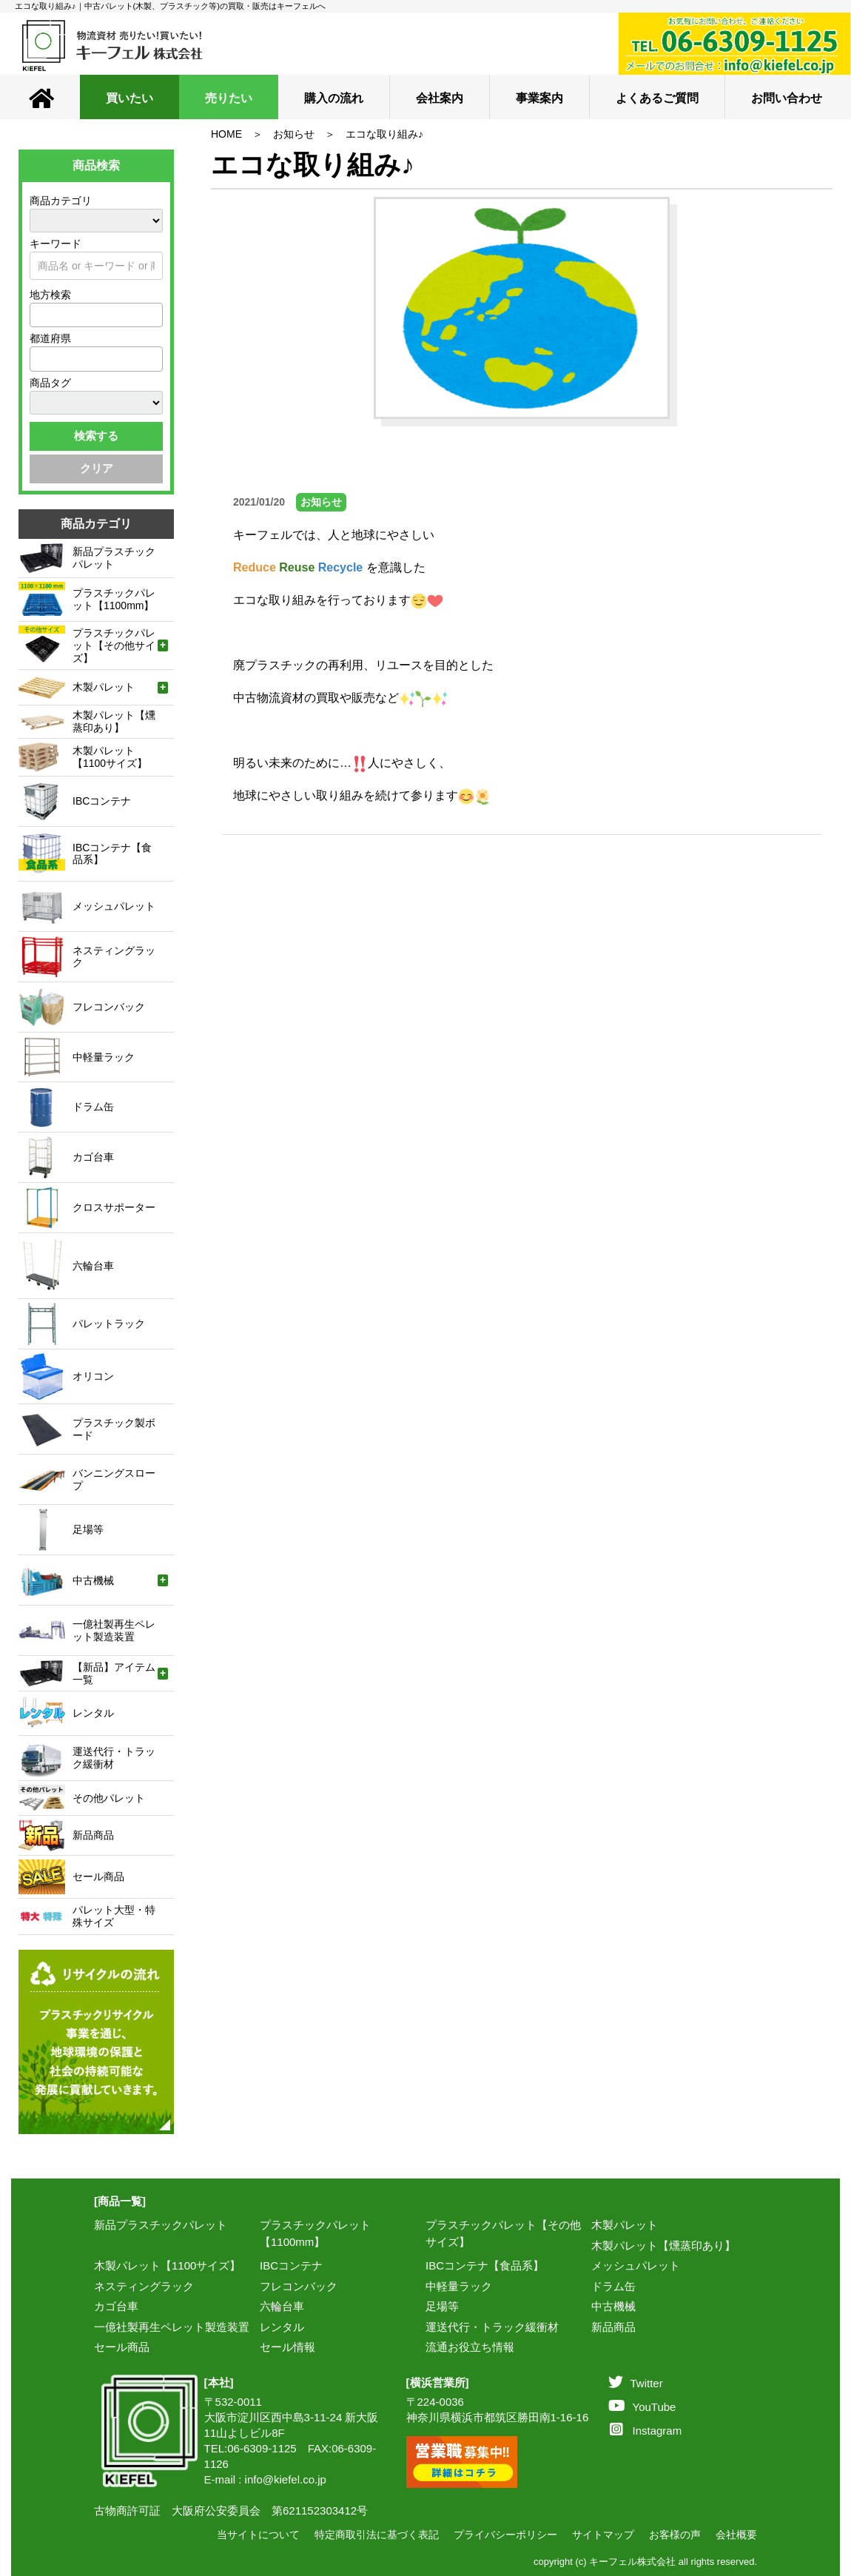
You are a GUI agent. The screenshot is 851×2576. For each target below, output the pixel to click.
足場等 (442, 2306)
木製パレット (624, 2224)
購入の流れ (333, 98)
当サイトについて (258, 2534)
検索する (96, 435)
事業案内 (539, 98)
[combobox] (96, 315)
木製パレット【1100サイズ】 (167, 2265)
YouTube (642, 2407)
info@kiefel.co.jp (285, 2479)
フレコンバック (298, 2286)
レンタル (282, 2327)
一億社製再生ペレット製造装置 (171, 2327)
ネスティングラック (144, 2286)
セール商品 (121, 2347)
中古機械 (613, 2306)
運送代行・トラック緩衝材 (492, 2327)
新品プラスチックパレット (160, 2224)
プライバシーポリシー (505, 2534)
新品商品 (613, 2327)
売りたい (228, 98)
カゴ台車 (116, 2306)
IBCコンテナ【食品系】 (485, 2265)
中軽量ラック (459, 2286)
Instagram (646, 2430)
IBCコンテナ (291, 2265)
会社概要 (736, 2534)
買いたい (129, 98)
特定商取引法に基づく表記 (376, 2534)
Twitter (635, 2383)
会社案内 (439, 98)
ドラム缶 (613, 2286)
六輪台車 (282, 2306)
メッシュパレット (635, 2265)
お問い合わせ (786, 98)
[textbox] (38, 314)
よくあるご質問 (657, 98)
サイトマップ (603, 2534)
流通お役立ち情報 (470, 2347)
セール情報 (287, 2347)
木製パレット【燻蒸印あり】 (663, 2245)
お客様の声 (675, 2534)
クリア (96, 468)
